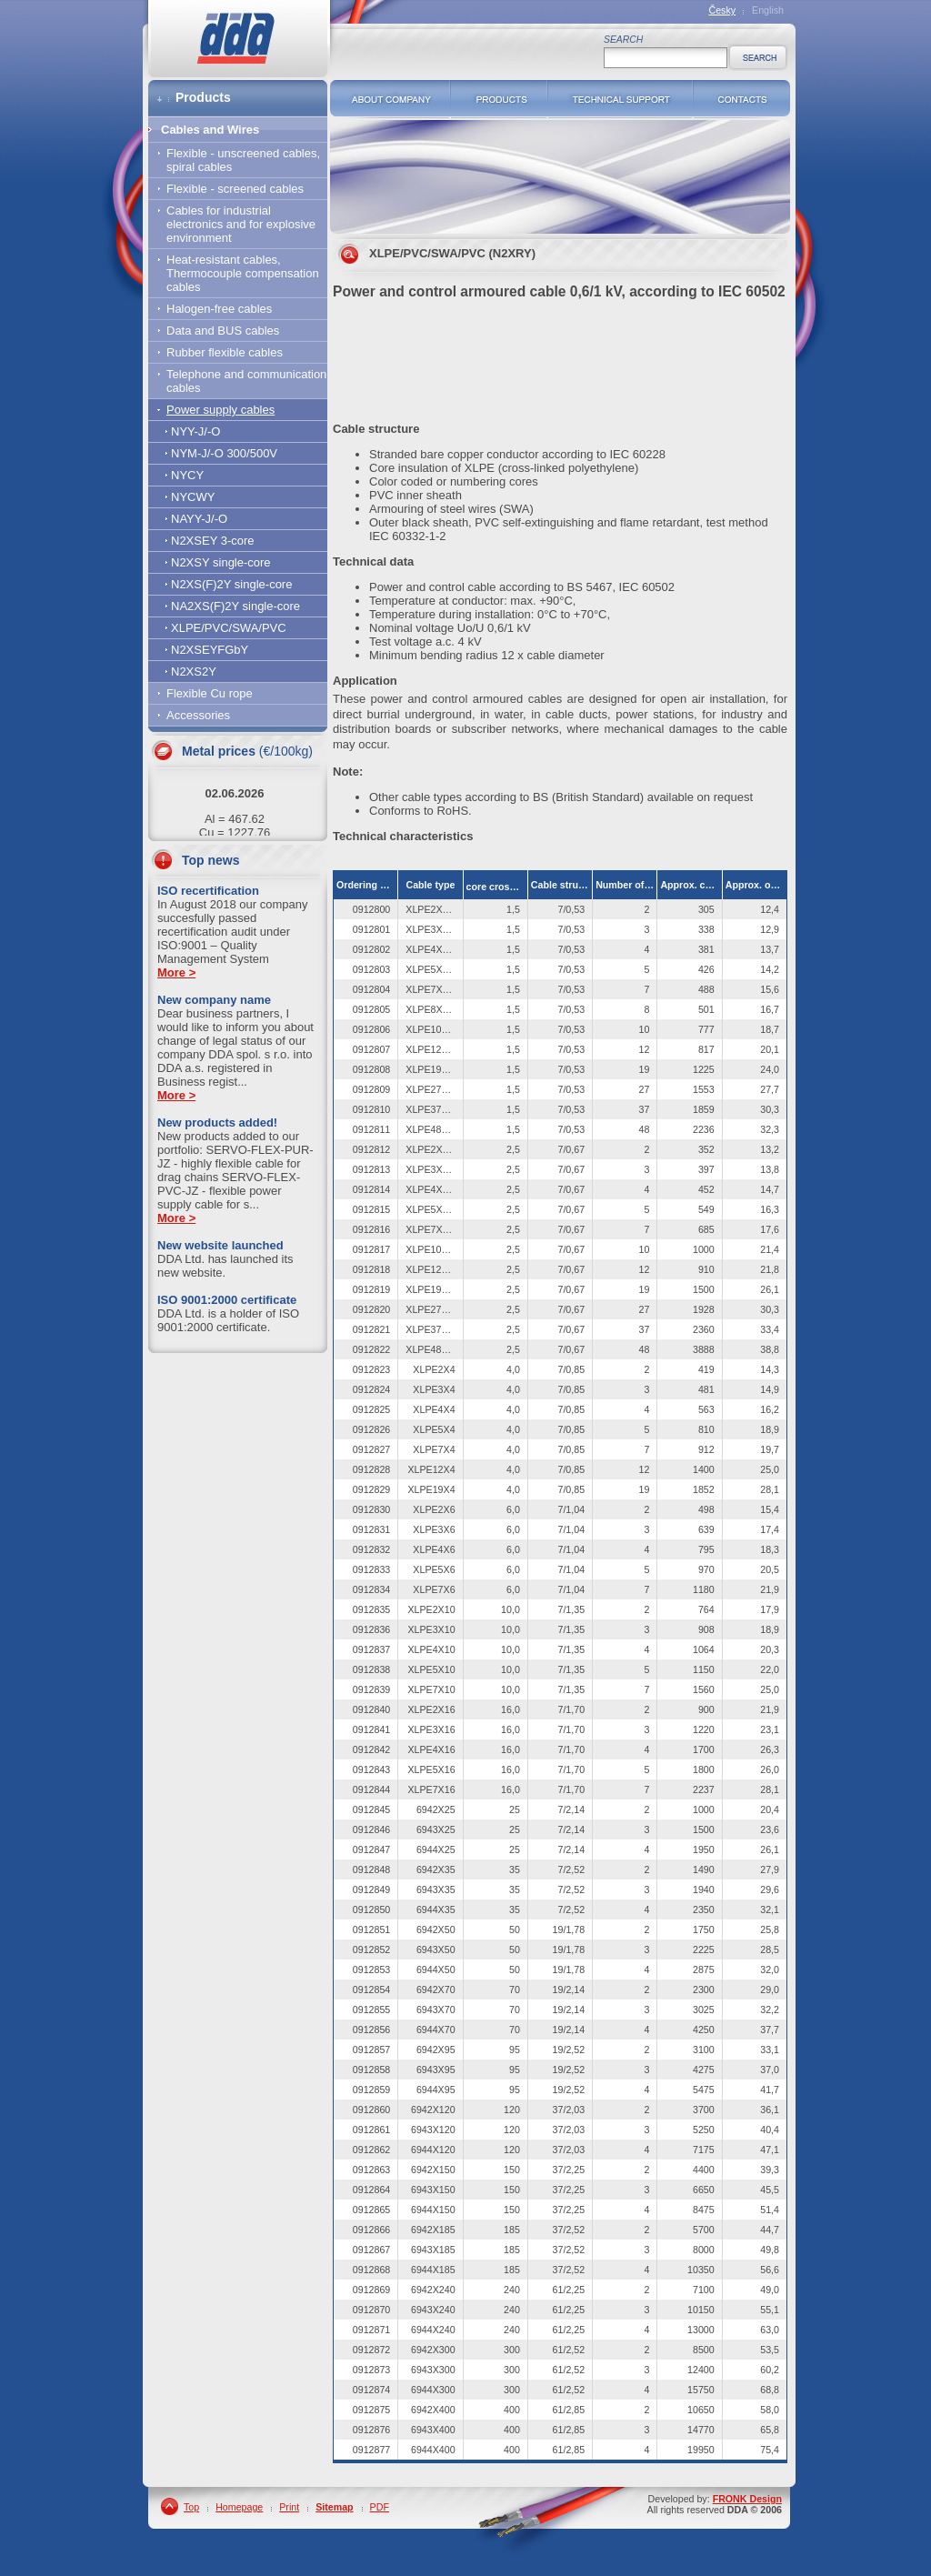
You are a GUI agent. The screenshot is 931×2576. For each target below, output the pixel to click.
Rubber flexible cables (224, 352)
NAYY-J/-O (199, 519)
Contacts (741, 98)
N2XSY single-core (221, 562)
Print (289, 2506)
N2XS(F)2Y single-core (231, 584)
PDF (379, 2506)
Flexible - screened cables (235, 188)
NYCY (187, 475)
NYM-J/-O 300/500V (224, 453)
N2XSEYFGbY (209, 650)
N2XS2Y (193, 671)
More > (176, 972)
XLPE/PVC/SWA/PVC (228, 628)
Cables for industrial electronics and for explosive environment (240, 224)
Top (191, 2506)
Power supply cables (220, 409)
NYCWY (193, 497)
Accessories (198, 715)
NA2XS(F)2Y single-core (235, 606)
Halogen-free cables (219, 309)
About (390, 98)
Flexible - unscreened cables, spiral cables (243, 160)
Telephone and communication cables (246, 381)
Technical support (620, 98)
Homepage (239, 2506)
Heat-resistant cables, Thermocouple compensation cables (242, 273)
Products (498, 98)
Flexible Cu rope (209, 693)
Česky (722, 10)
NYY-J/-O (195, 431)
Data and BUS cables (222, 330)
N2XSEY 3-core (213, 540)
